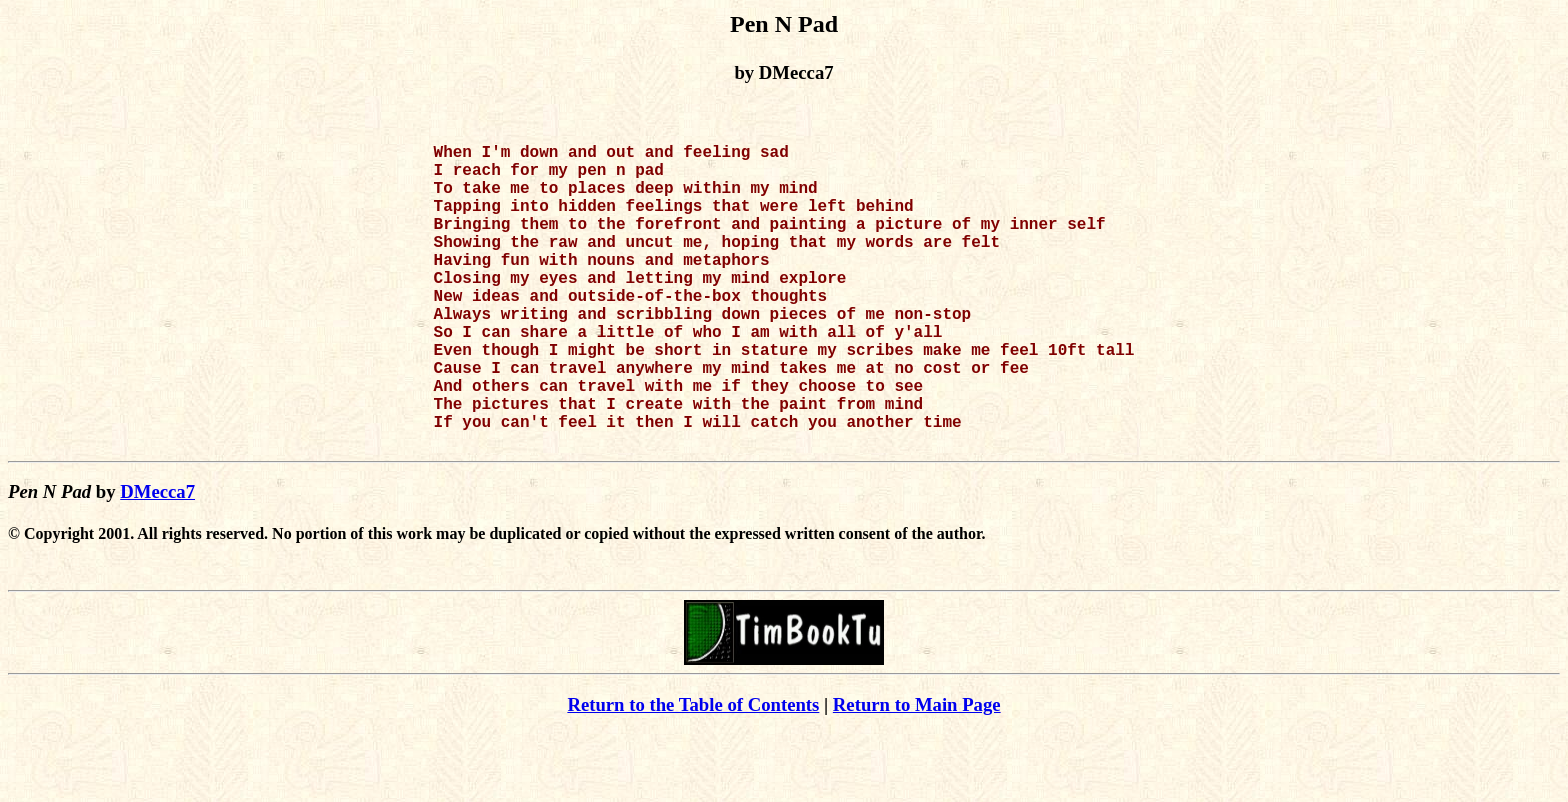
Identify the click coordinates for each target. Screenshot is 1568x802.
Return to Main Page (917, 772)
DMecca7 (157, 559)
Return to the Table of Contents (693, 772)
